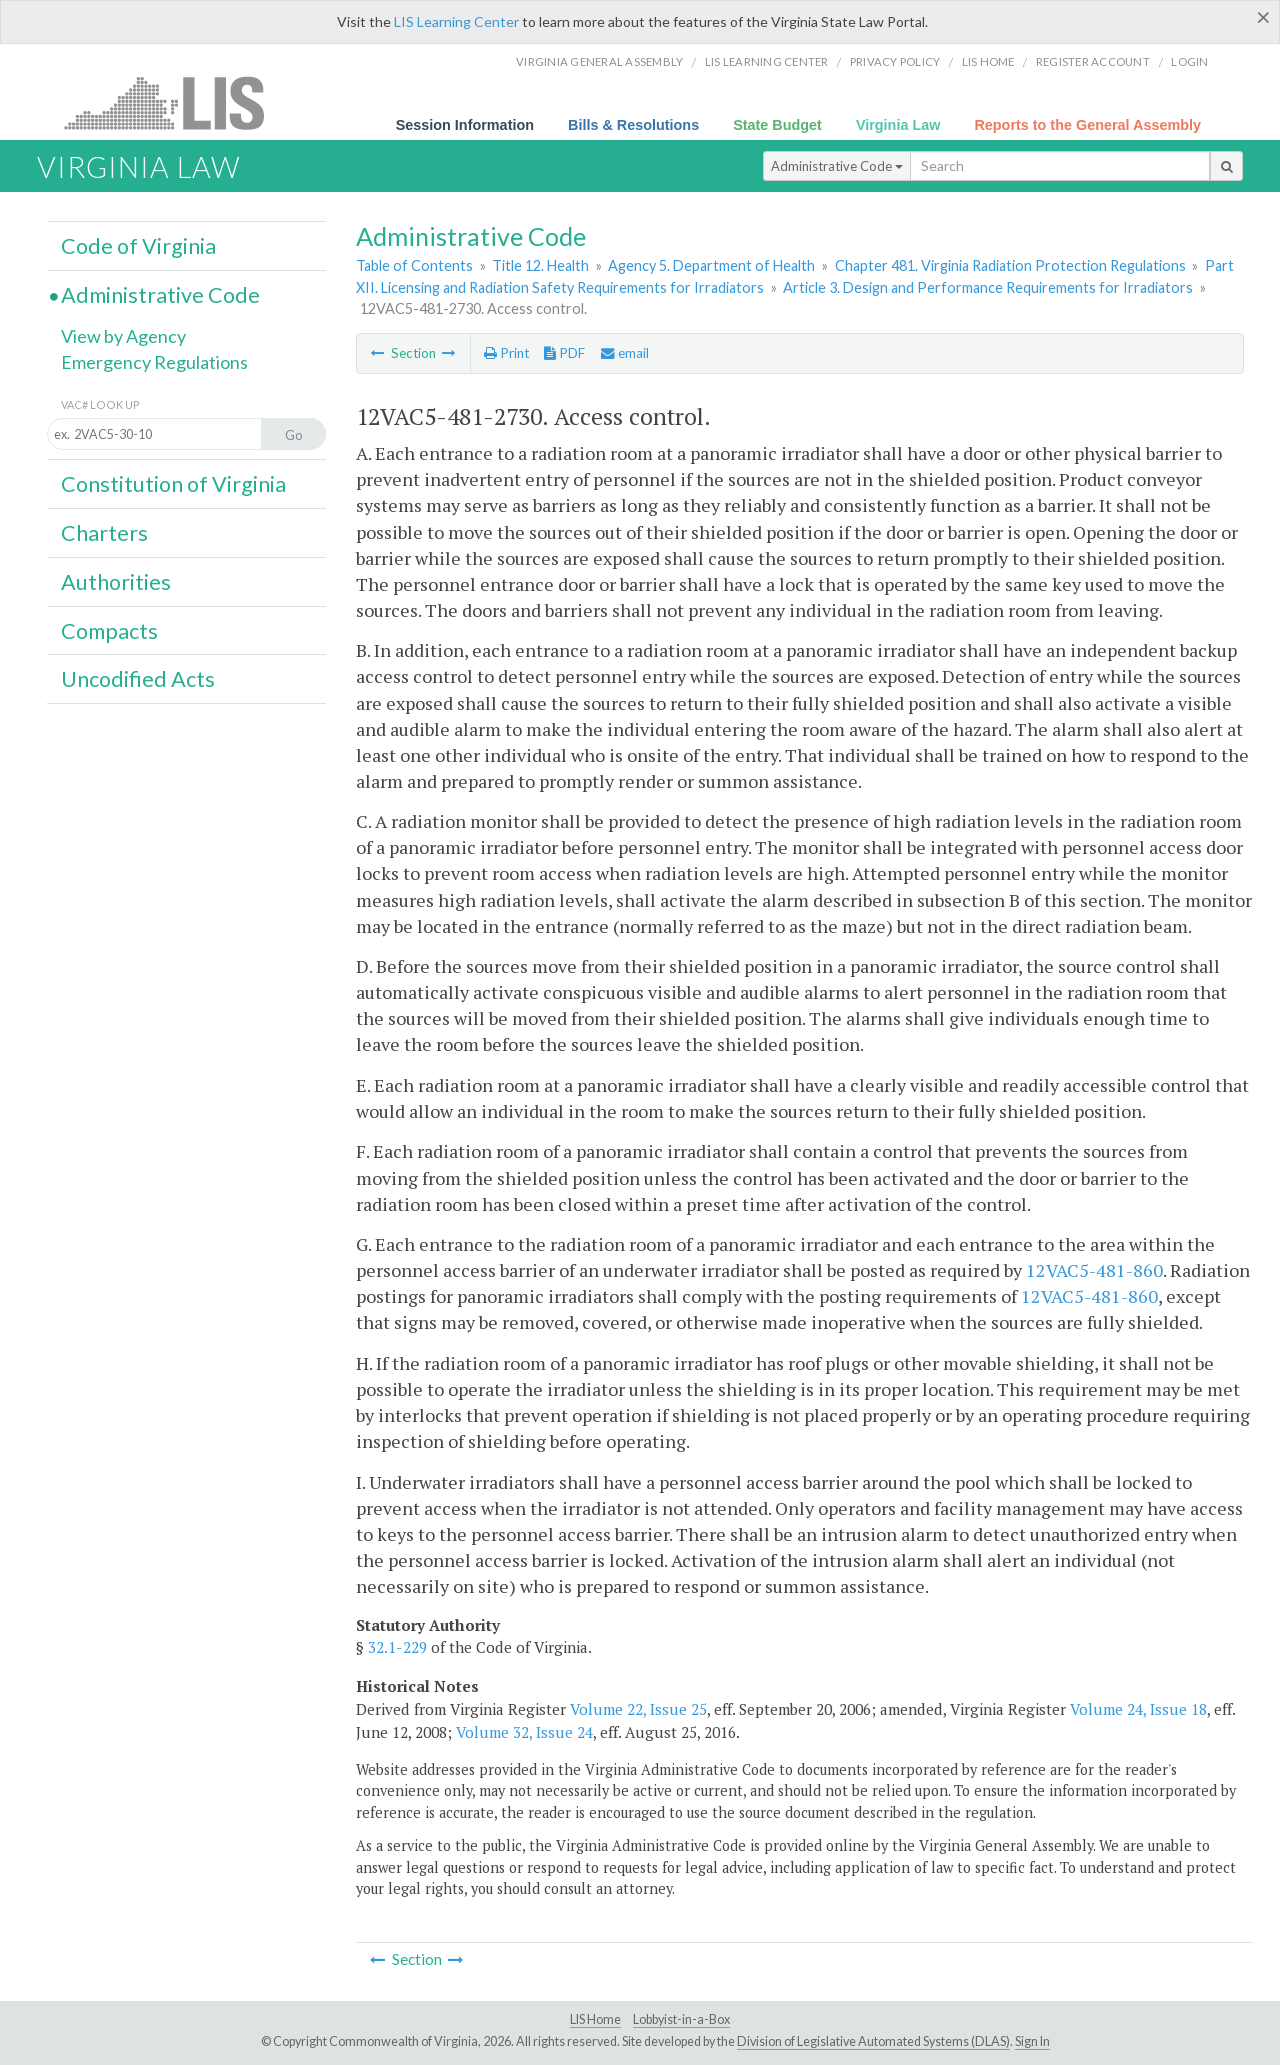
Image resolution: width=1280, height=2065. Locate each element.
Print (506, 353)
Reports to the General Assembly (1087, 125)
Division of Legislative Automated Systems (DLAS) (873, 2041)
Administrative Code (837, 166)
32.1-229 (397, 1647)
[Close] (1263, 17)
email (625, 353)
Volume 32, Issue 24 (524, 1732)
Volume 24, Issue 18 (1138, 1709)
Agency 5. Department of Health (711, 265)
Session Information (465, 125)
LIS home (988, 61)
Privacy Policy (895, 61)
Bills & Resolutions (633, 125)
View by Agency (123, 336)
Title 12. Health (540, 265)
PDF (564, 353)
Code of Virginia (138, 246)
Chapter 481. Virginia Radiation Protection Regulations (1010, 265)
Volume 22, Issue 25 (638, 1709)
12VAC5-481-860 (1094, 1270)
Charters (104, 533)
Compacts (109, 631)
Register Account (1093, 61)
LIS (175, 102)
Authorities (116, 582)
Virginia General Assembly (599, 61)
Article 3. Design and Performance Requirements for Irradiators (988, 287)
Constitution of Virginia (173, 484)
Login (1189, 61)
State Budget (777, 125)
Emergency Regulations (154, 362)
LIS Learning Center (456, 21)
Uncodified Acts (138, 679)
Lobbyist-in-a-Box (681, 2019)
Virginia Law (898, 125)
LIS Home (595, 2019)
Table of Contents (414, 265)
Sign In (1032, 2041)
